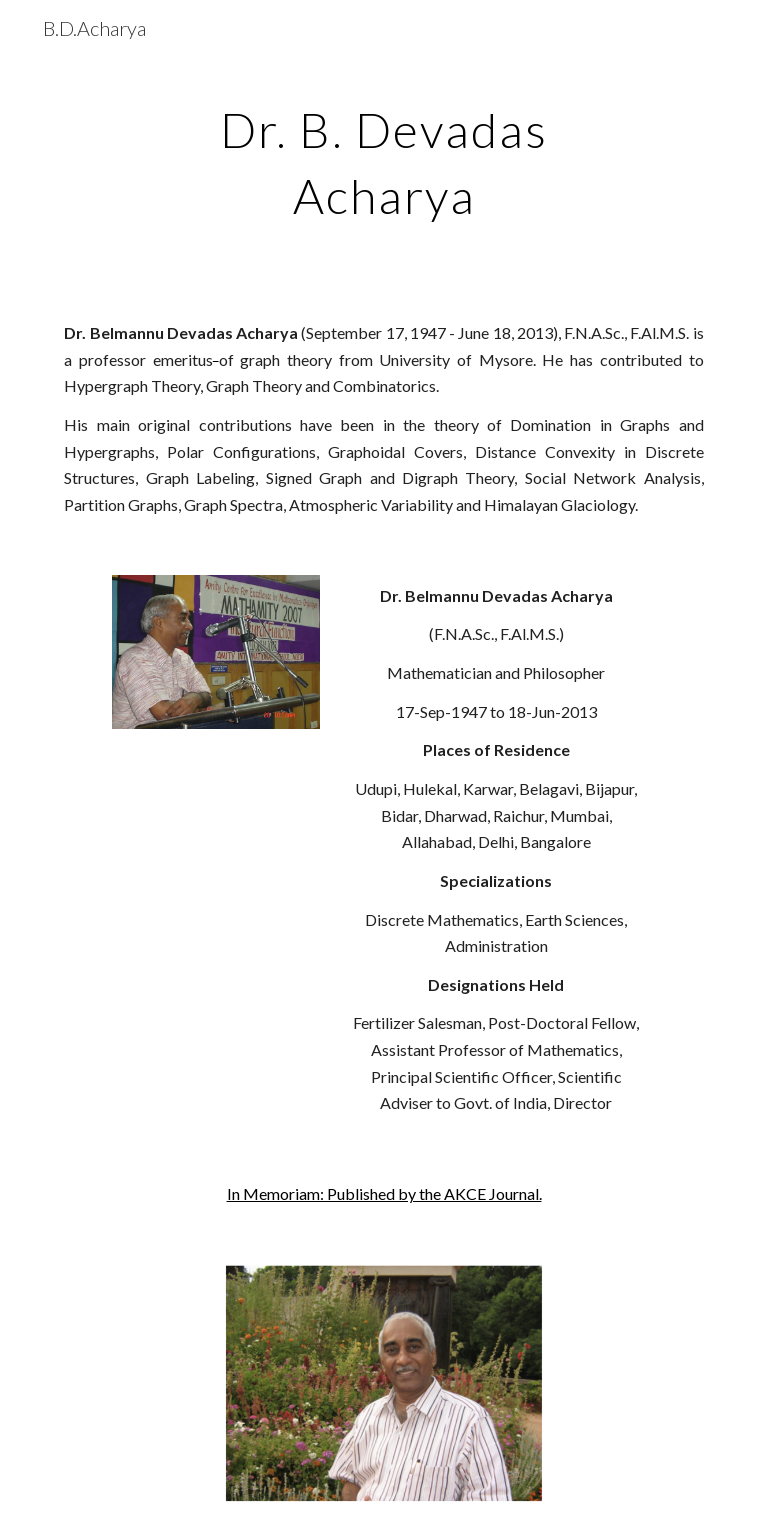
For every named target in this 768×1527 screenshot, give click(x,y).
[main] (383, 158)
